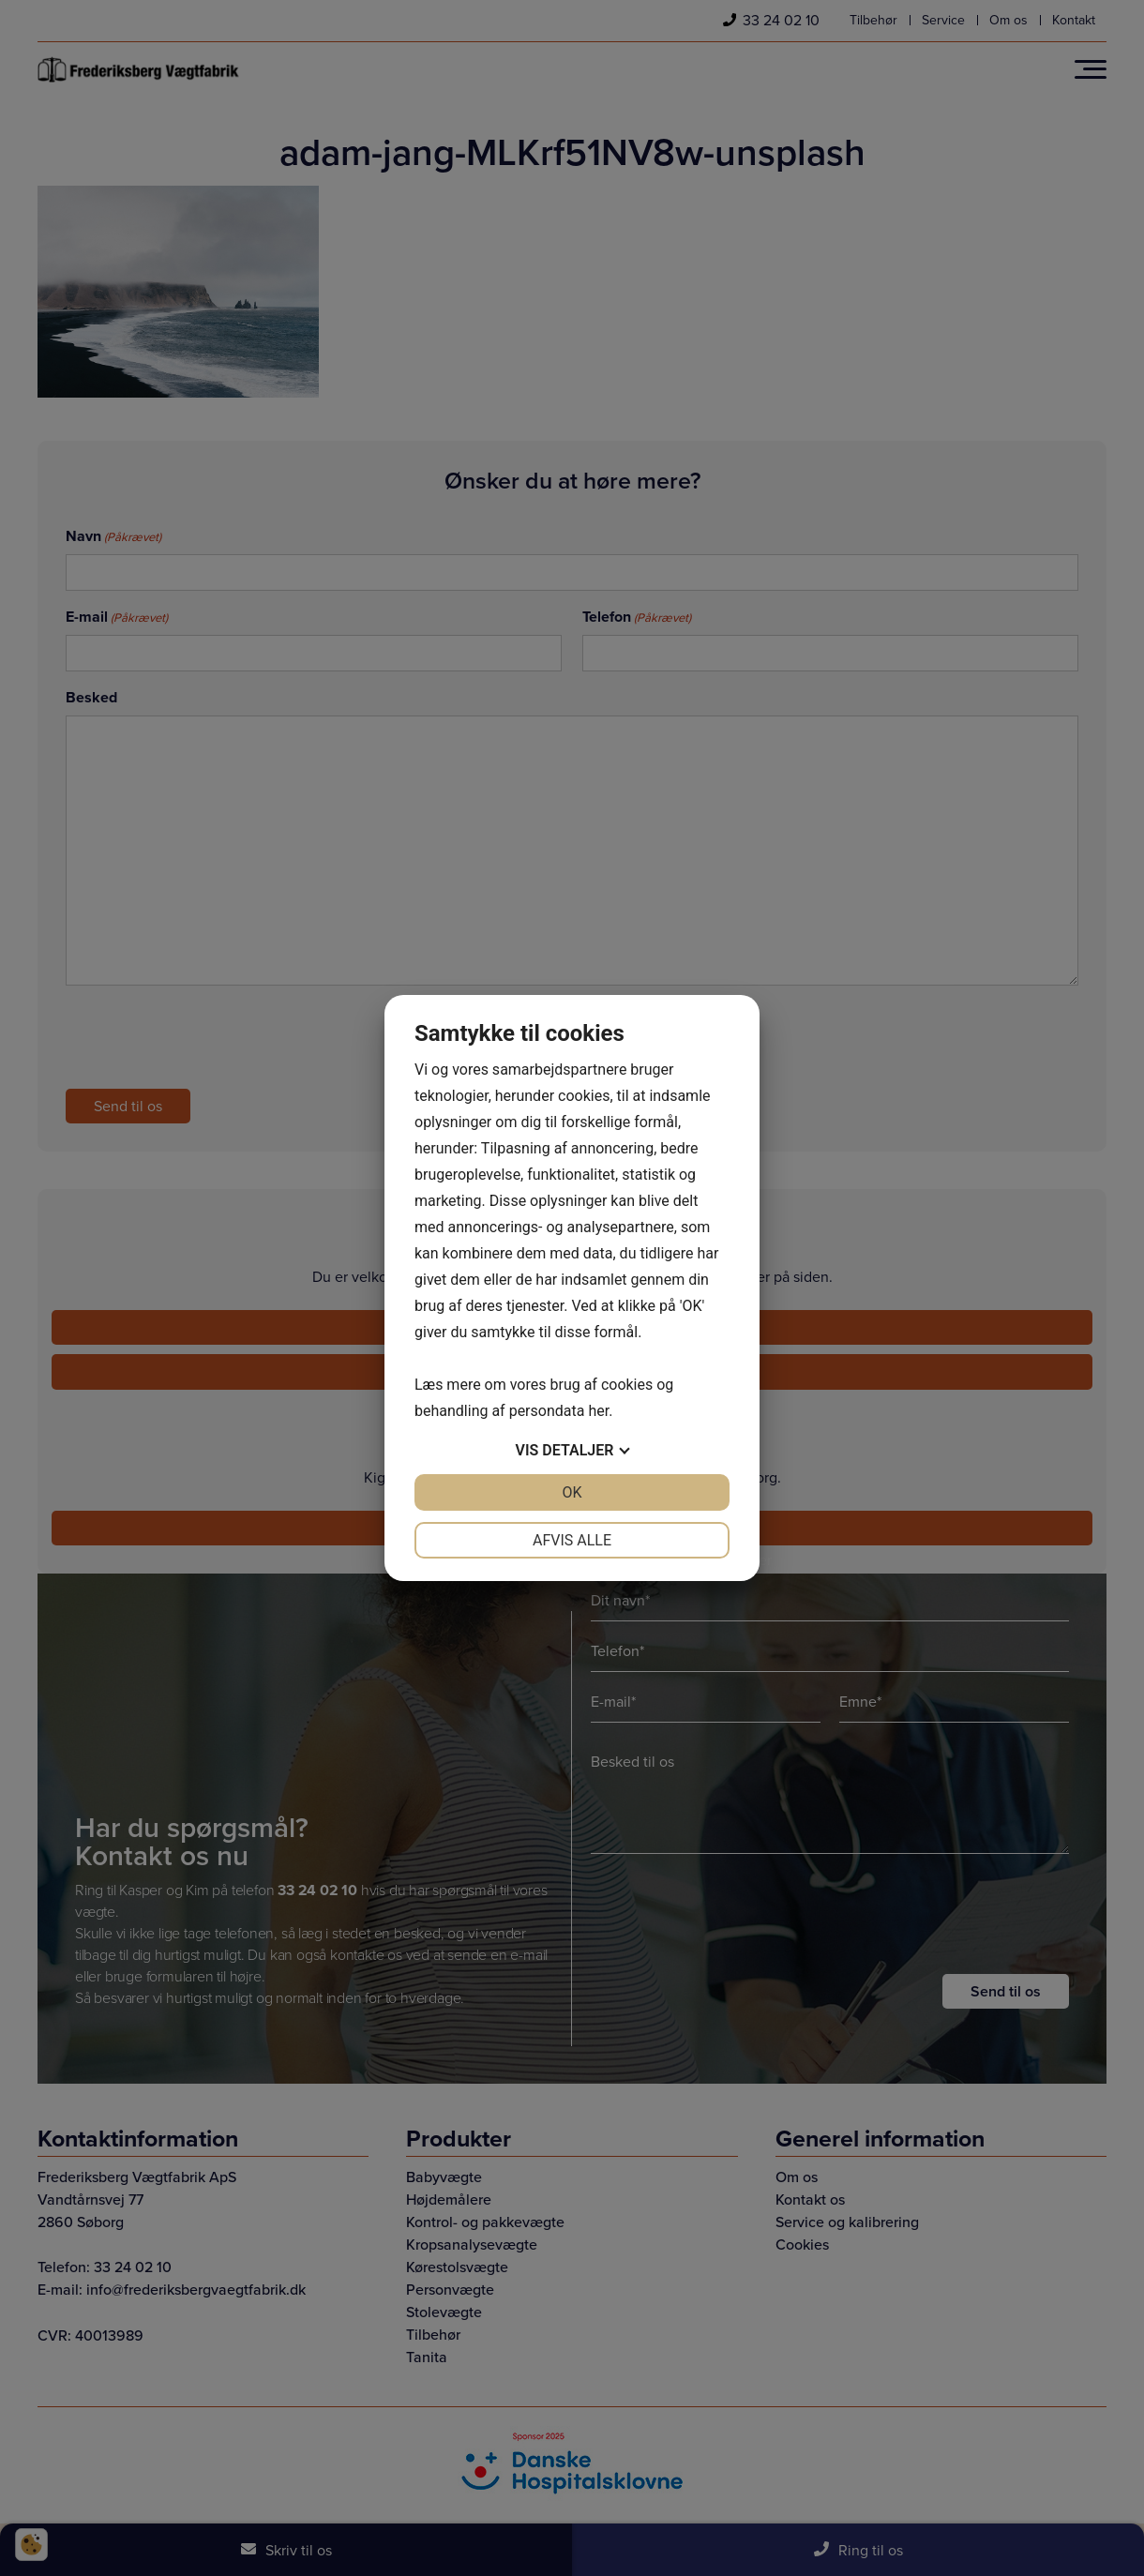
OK (571, 1492)
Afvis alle (572, 1540)
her (598, 1411)
